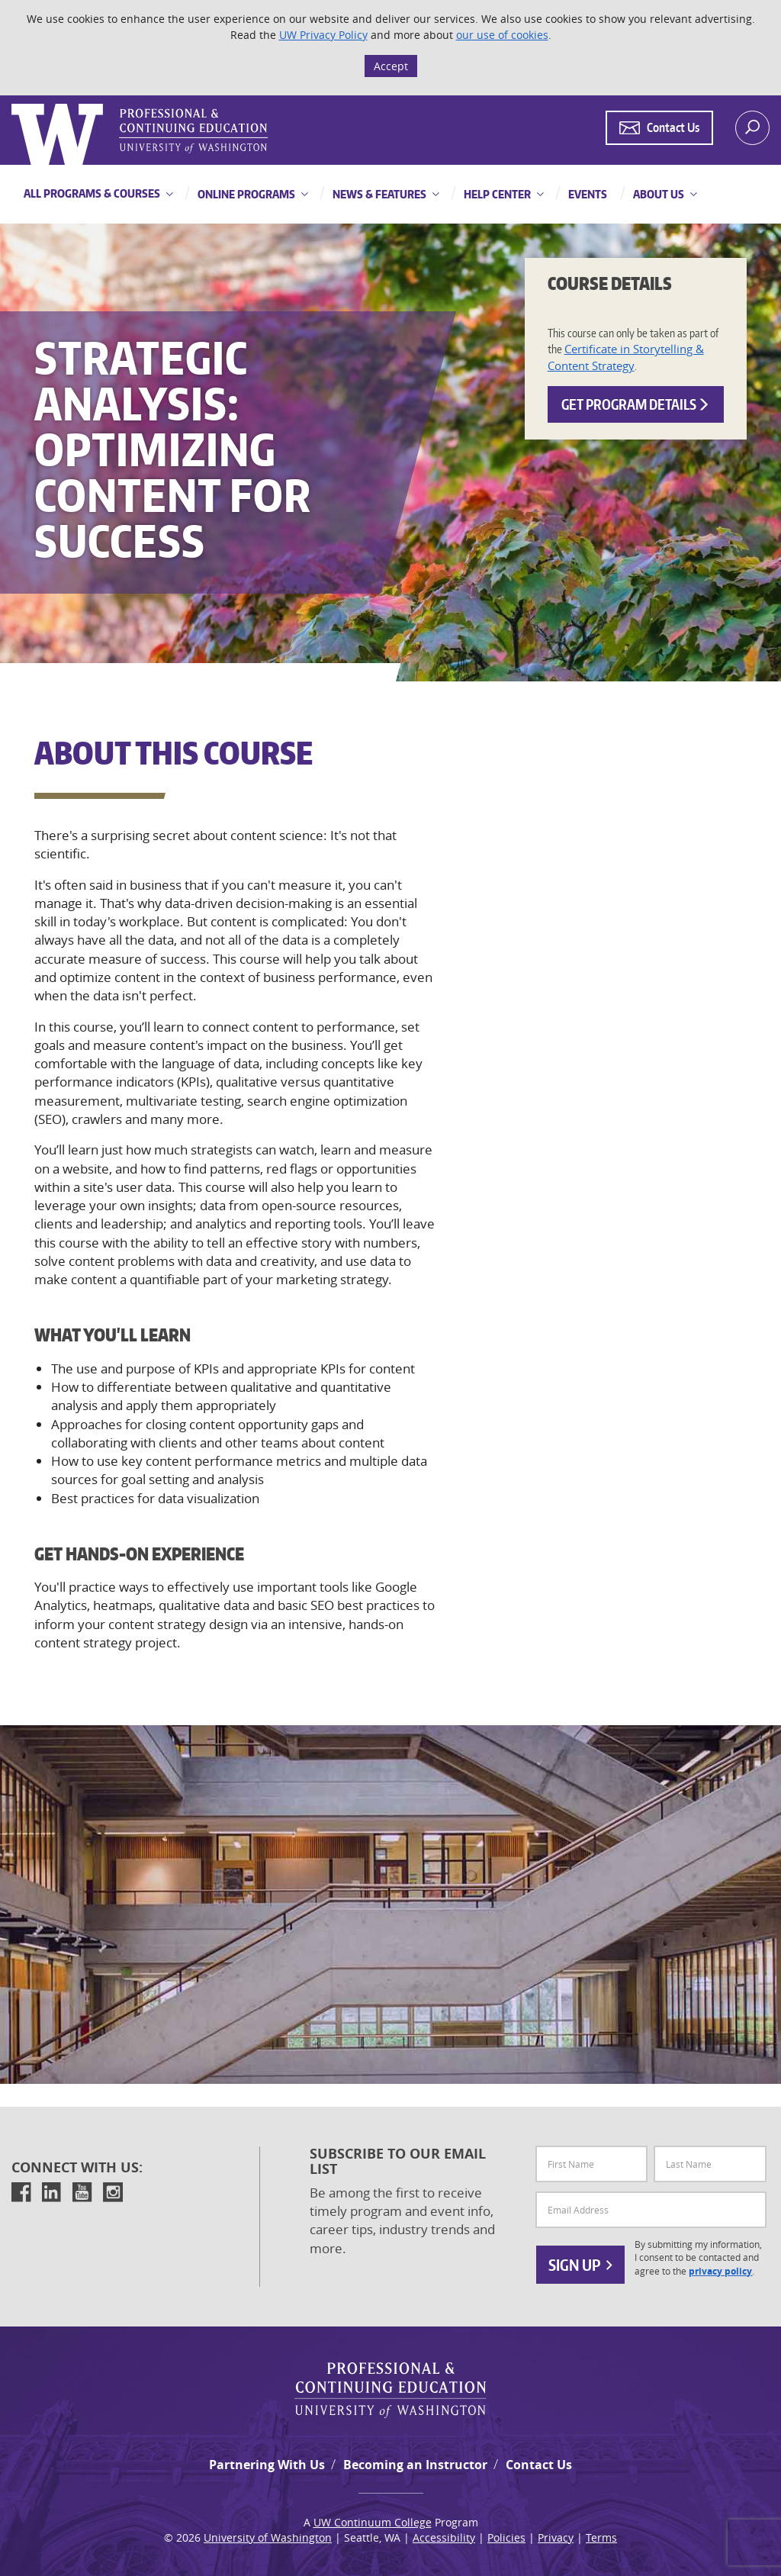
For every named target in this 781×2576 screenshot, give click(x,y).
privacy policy (720, 2271)
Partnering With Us (267, 2464)
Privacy (556, 2537)
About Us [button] (657, 194)
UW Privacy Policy (323, 34)
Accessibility (444, 2537)
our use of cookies (502, 34)
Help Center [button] (496, 194)
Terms (601, 2537)
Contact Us (539, 2464)
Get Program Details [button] (635, 404)
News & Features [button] (378, 194)
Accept (391, 66)
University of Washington (268, 2537)
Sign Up (580, 2265)
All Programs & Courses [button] (92, 193)
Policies (506, 2537)
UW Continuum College (372, 2522)
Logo (12, 104)
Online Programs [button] (245, 194)
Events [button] (586, 194)
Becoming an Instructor (415, 2464)
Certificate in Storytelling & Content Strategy (626, 356)
